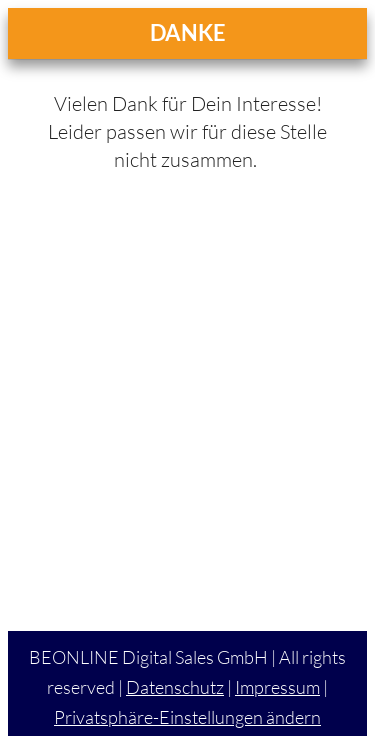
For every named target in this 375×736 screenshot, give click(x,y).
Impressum (277, 687)
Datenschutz (175, 687)
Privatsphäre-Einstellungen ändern (187, 717)
